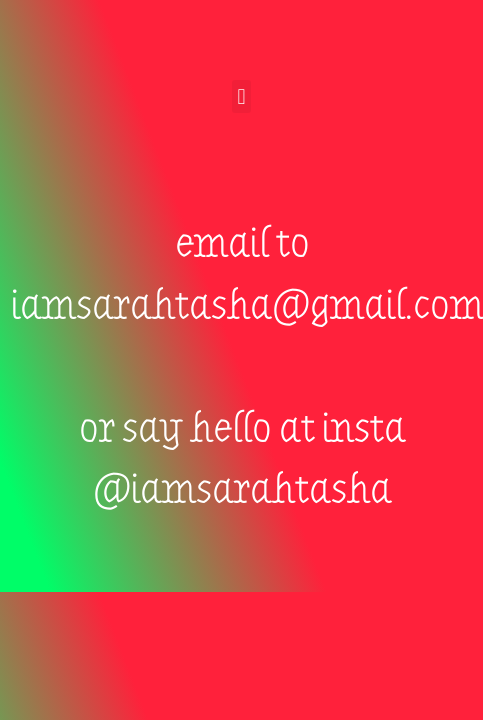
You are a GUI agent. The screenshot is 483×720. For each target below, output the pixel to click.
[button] (241, 96)
